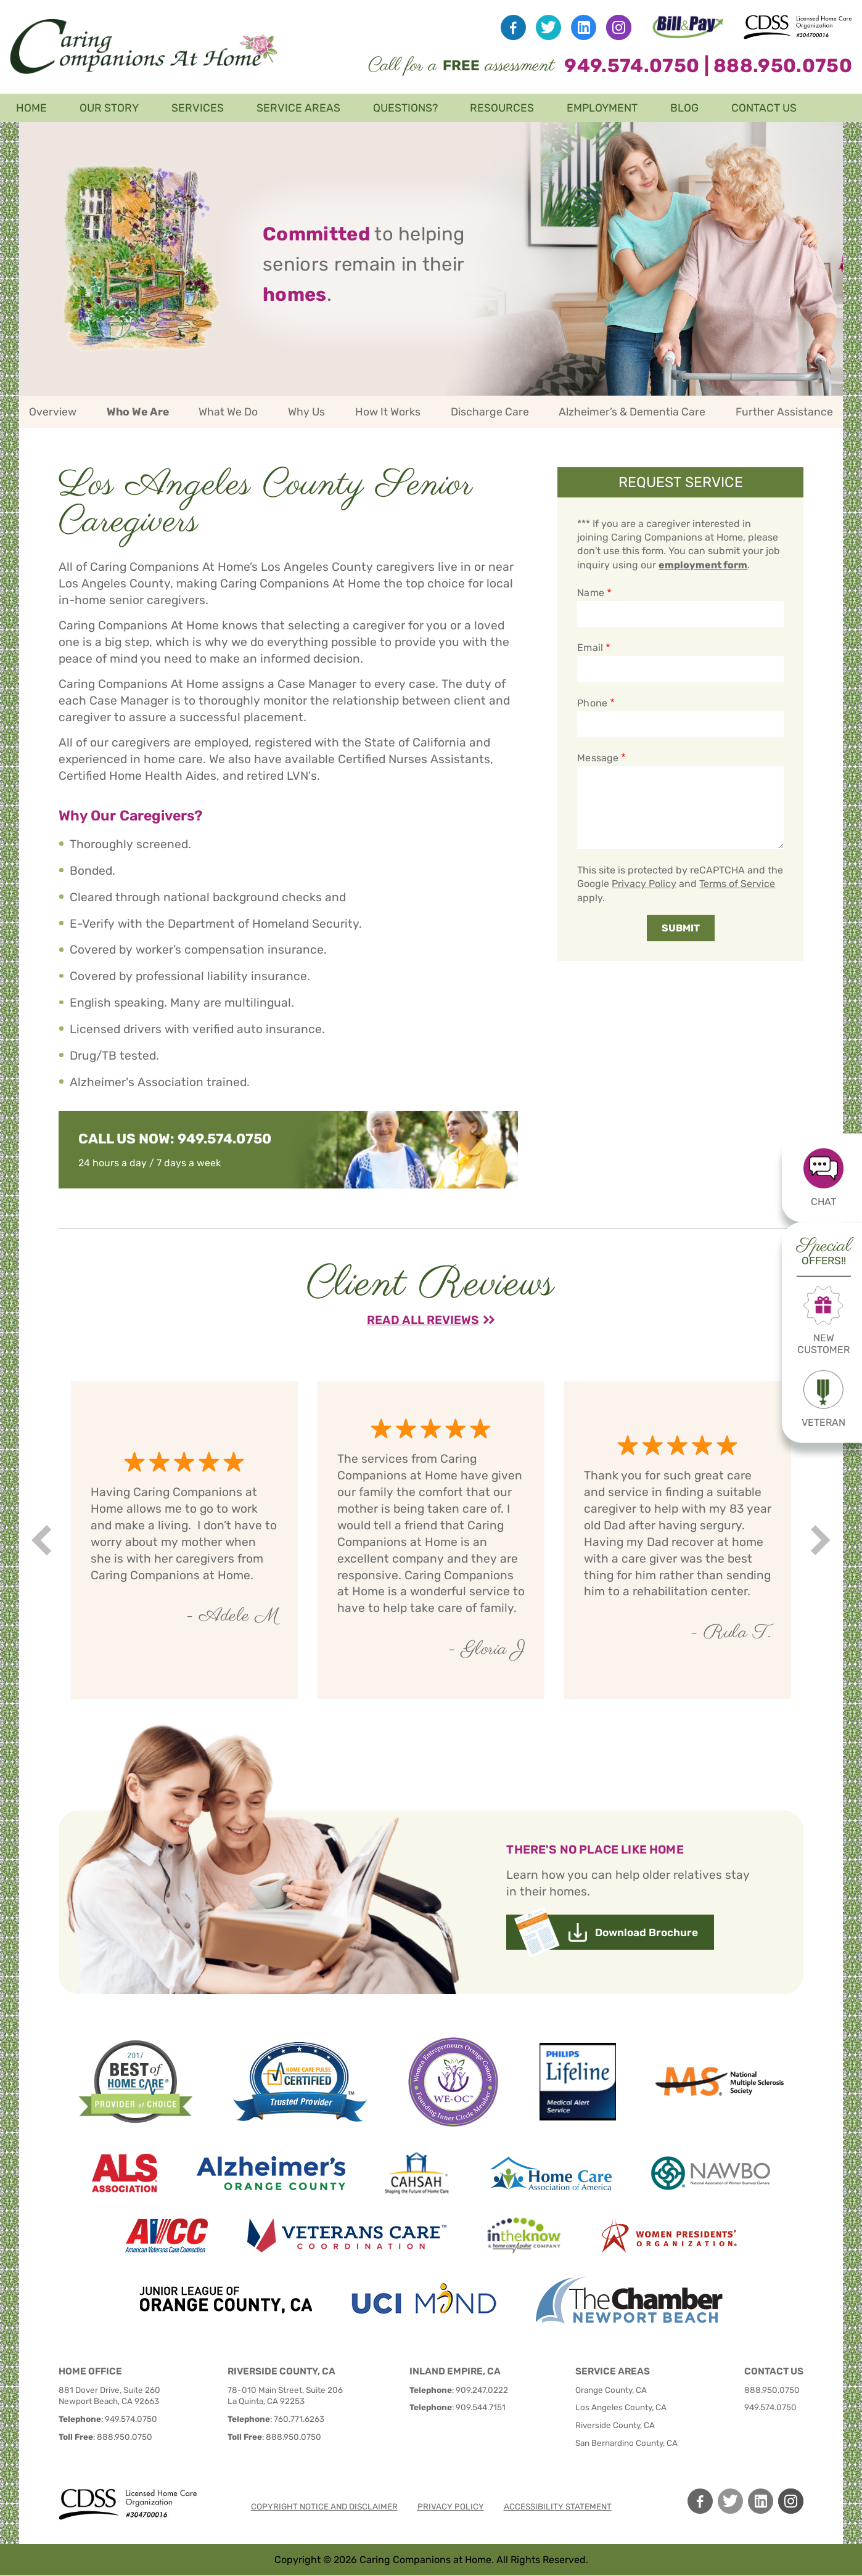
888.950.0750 (782, 65)
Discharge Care (490, 412)
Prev (43, 1540)
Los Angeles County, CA (621, 2407)
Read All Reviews (423, 1320)
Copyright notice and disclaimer (324, 2506)
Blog (684, 108)
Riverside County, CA (615, 2425)
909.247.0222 (482, 2390)
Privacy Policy (644, 883)
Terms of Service (737, 883)
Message (597, 758)
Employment (602, 108)
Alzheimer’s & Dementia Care (632, 412)
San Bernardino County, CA (626, 2443)
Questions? (405, 108)
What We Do (228, 412)
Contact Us (764, 108)
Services (197, 108)
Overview (52, 412)
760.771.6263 (299, 2419)
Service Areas (298, 108)
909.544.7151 (481, 2407)
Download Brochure (646, 1932)
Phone (592, 703)
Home (31, 108)
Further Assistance (784, 412)
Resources (502, 108)
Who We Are (138, 412)
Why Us (306, 412)
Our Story (109, 108)
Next (822, 1540)
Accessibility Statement (558, 2506)
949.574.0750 (631, 65)
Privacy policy (450, 2506)
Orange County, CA (611, 2390)
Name (590, 593)
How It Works (388, 412)
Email (589, 647)
